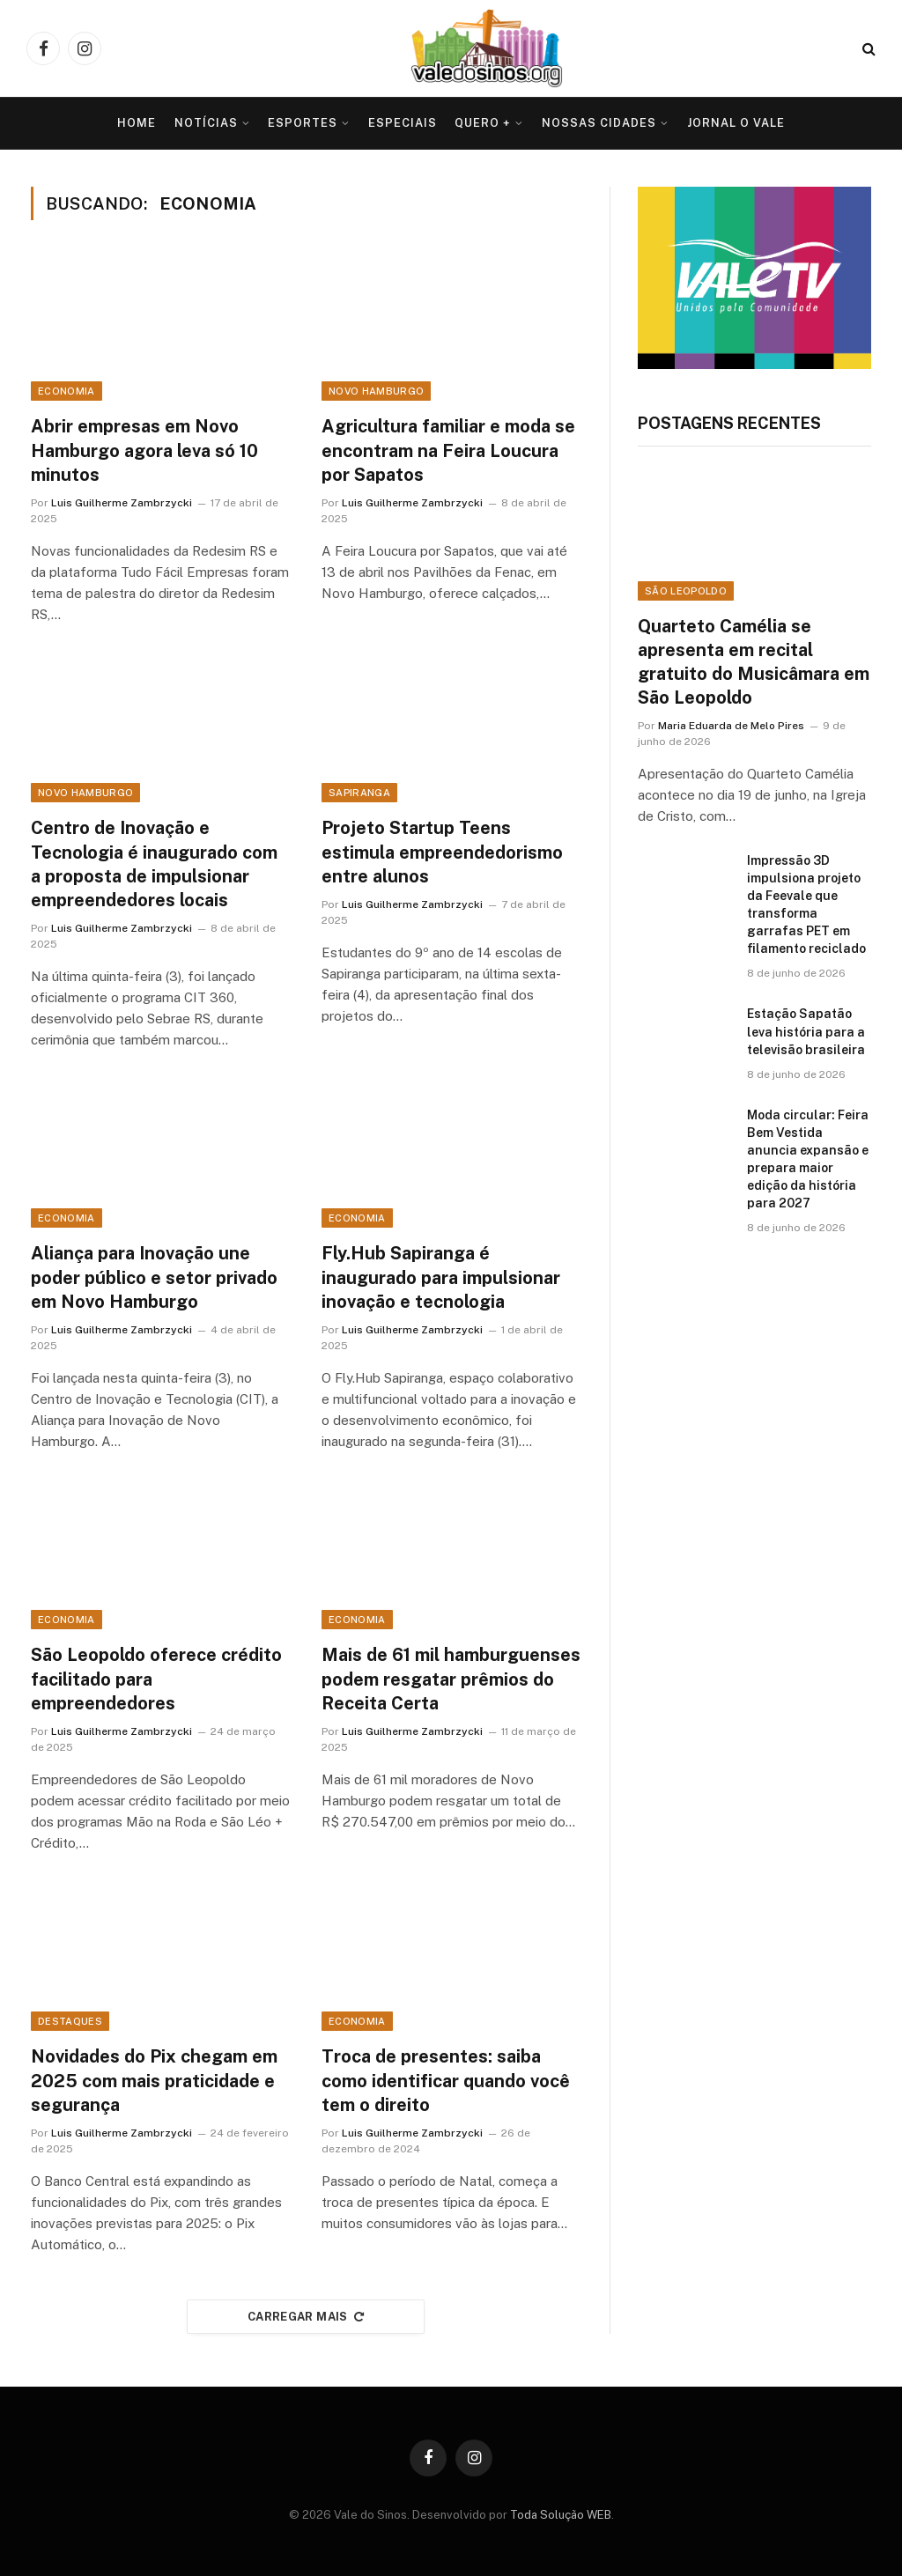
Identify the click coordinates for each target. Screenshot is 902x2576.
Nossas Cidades (599, 122)
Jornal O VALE (736, 122)
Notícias (206, 122)
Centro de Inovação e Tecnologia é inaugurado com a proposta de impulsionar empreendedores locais (154, 864)
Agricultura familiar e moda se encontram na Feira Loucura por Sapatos (448, 450)
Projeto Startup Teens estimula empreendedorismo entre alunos (442, 851)
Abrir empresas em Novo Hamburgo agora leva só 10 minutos (144, 450)
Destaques (70, 2021)
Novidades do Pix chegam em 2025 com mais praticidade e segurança (154, 2080)
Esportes (302, 122)
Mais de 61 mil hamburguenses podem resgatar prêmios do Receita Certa (451, 1678)
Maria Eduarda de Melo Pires (731, 726)
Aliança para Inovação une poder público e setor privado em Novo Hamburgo (154, 1277)
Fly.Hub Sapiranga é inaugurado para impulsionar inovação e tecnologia (441, 1277)
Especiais (402, 122)
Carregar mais (306, 2316)
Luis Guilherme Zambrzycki (121, 503)
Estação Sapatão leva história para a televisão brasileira (806, 1031)
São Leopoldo (686, 591)
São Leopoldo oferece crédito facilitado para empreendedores (156, 1678)
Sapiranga (359, 792)
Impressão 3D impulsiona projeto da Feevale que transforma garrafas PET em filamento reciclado (806, 904)
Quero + (483, 122)
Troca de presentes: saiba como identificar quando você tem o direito (446, 2080)
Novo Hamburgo (376, 391)
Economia (66, 391)
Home (136, 122)
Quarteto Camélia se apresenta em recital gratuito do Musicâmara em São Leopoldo (753, 662)
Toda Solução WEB (560, 2514)
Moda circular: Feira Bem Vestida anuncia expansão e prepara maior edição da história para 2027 (808, 1159)
